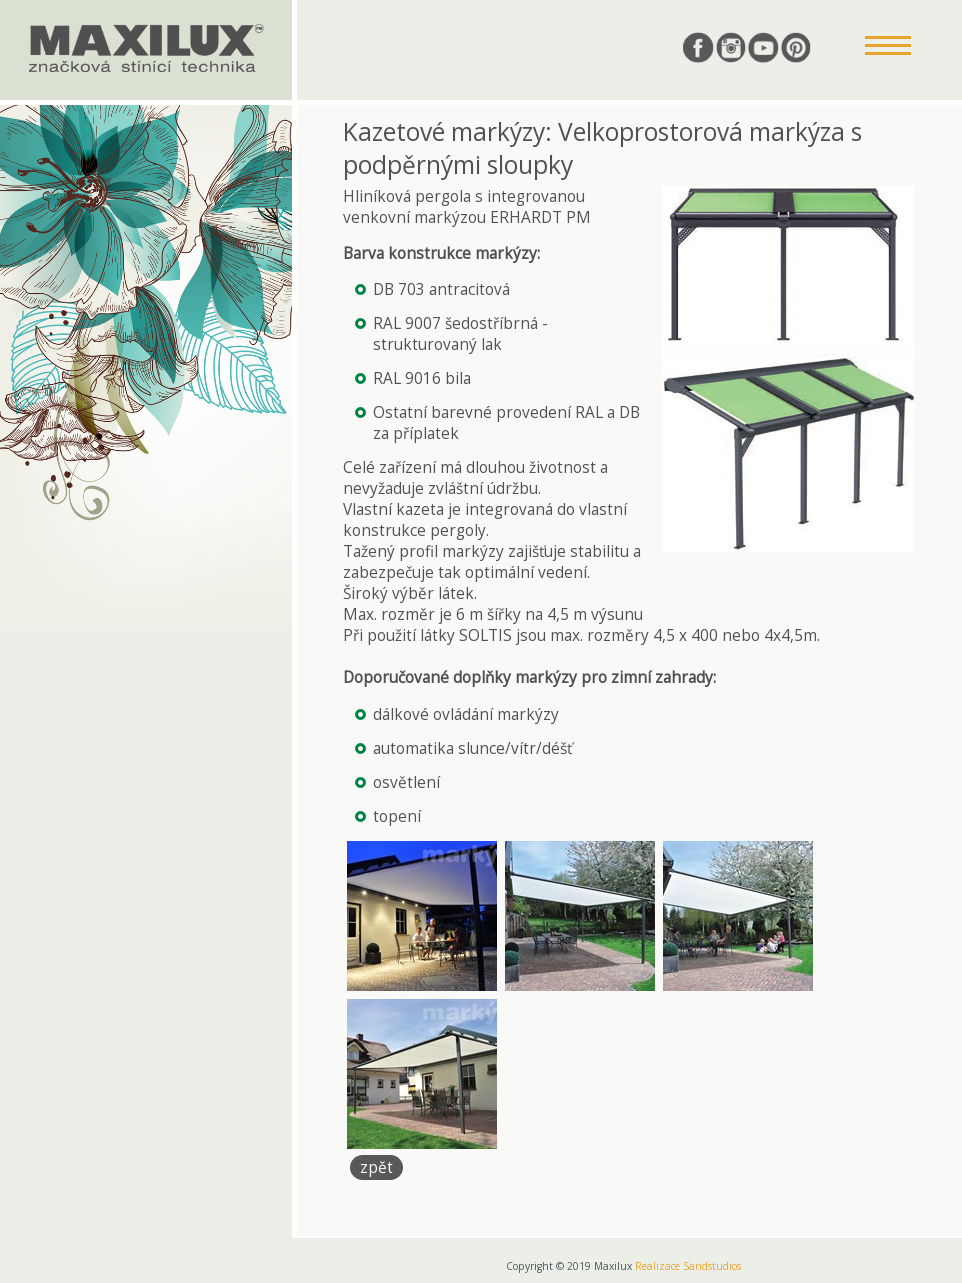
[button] (888, 47)
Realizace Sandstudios (688, 1266)
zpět (376, 1167)
